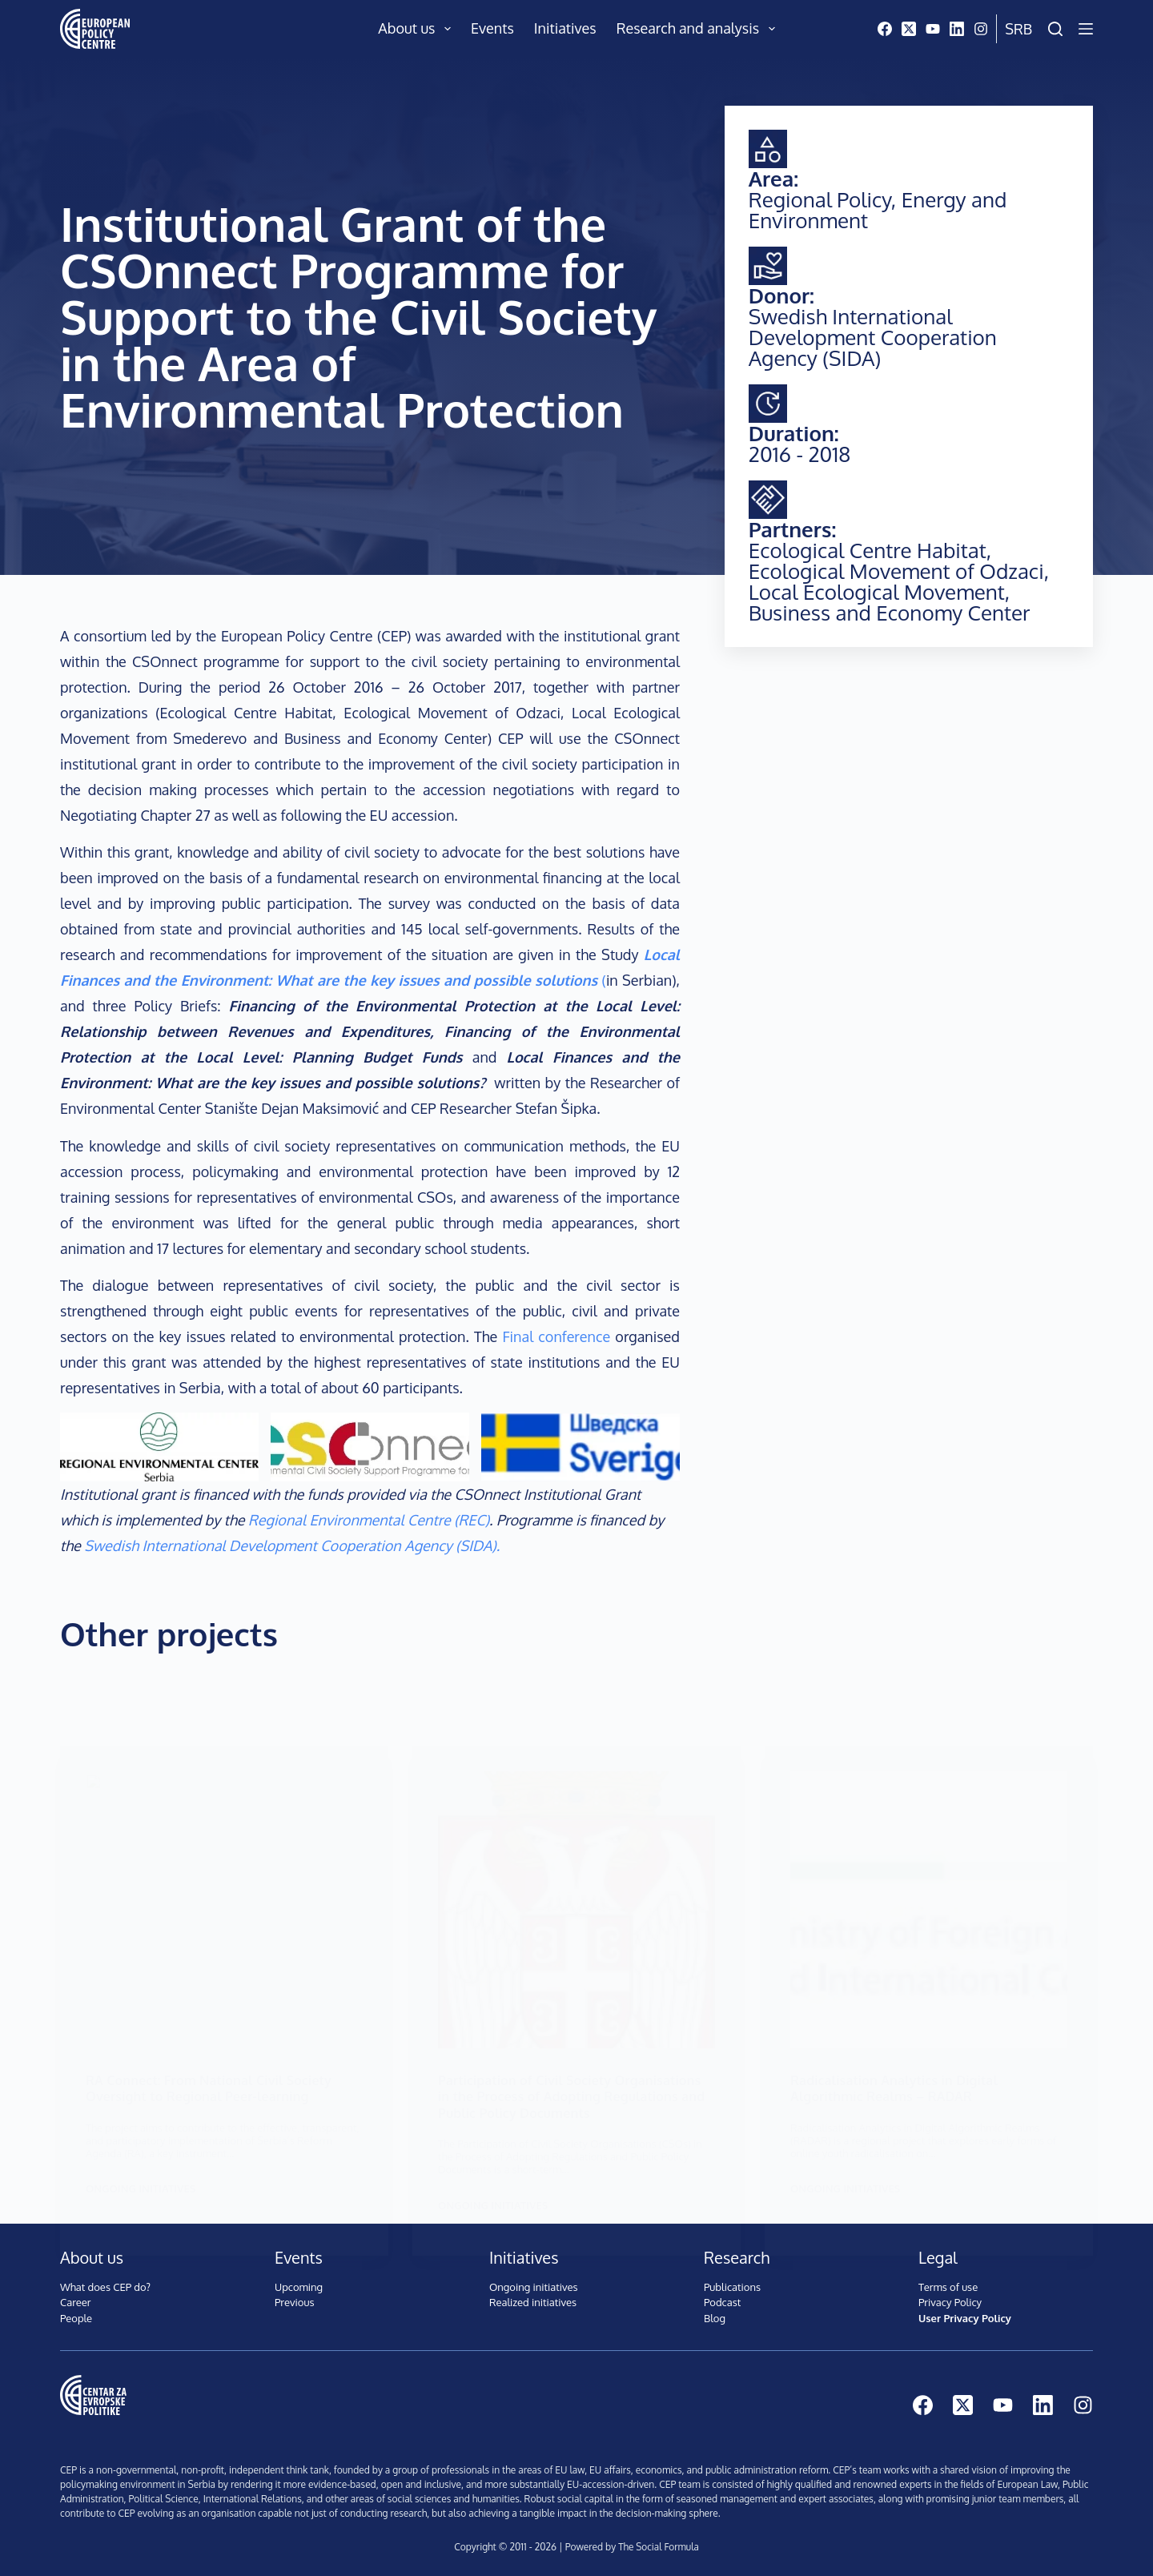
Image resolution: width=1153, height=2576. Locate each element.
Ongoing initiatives (533, 2284)
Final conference (553, 1336)
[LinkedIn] (957, 29)
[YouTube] (933, 29)
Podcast (722, 2299)
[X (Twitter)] (909, 29)
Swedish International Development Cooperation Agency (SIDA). (292, 1545)
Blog (714, 2315)
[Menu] (1086, 29)
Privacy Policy (950, 2299)
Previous (294, 2299)
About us (417, 28)
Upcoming (299, 2284)
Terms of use (948, 2284)
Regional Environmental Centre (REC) (368, 1520)
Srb (1018, 29)
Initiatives (565, 28)
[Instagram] (981, 29)
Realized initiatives (532, 2299)
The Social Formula (658, 2544)
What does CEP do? (105, 2284)
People (76, 2315)
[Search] (1055, 29)
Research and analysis (699, 28)
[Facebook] (885, 29)
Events (492, 28)
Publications (732, 2284)
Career (75, 2299)
